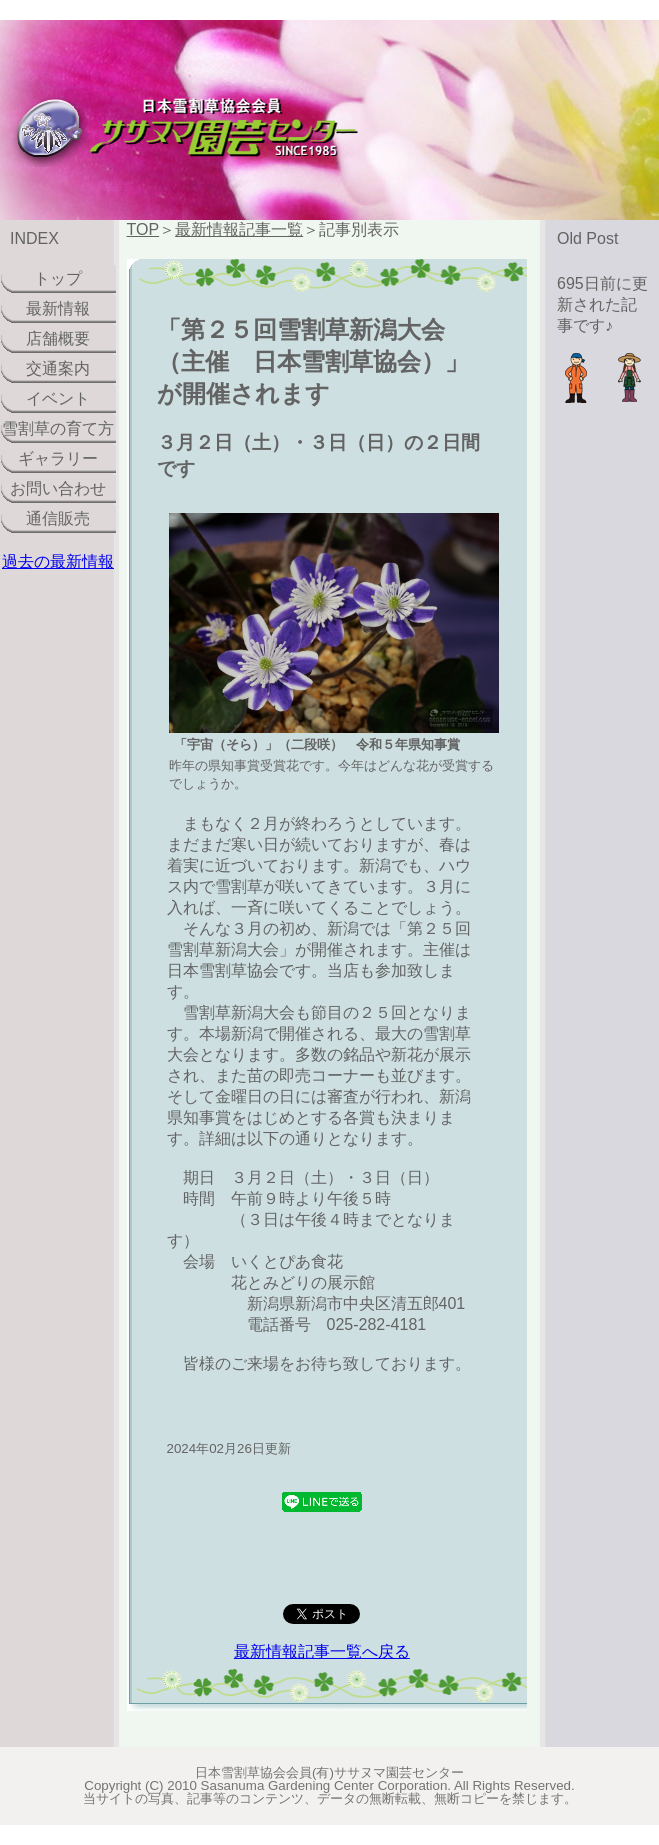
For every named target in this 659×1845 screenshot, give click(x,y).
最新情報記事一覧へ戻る (322, 1651)
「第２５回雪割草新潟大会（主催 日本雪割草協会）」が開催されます (313, 361)
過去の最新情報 (58, 561)
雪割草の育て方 (58, 428)
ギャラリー (58, 458)
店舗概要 (58, 338)
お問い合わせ (58, 488)
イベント (58, 398)
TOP (143, 229)
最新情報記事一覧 (239, 229)
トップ (58, 278)
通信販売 (58, 518)
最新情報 (58, 308)
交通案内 (58, 368)
